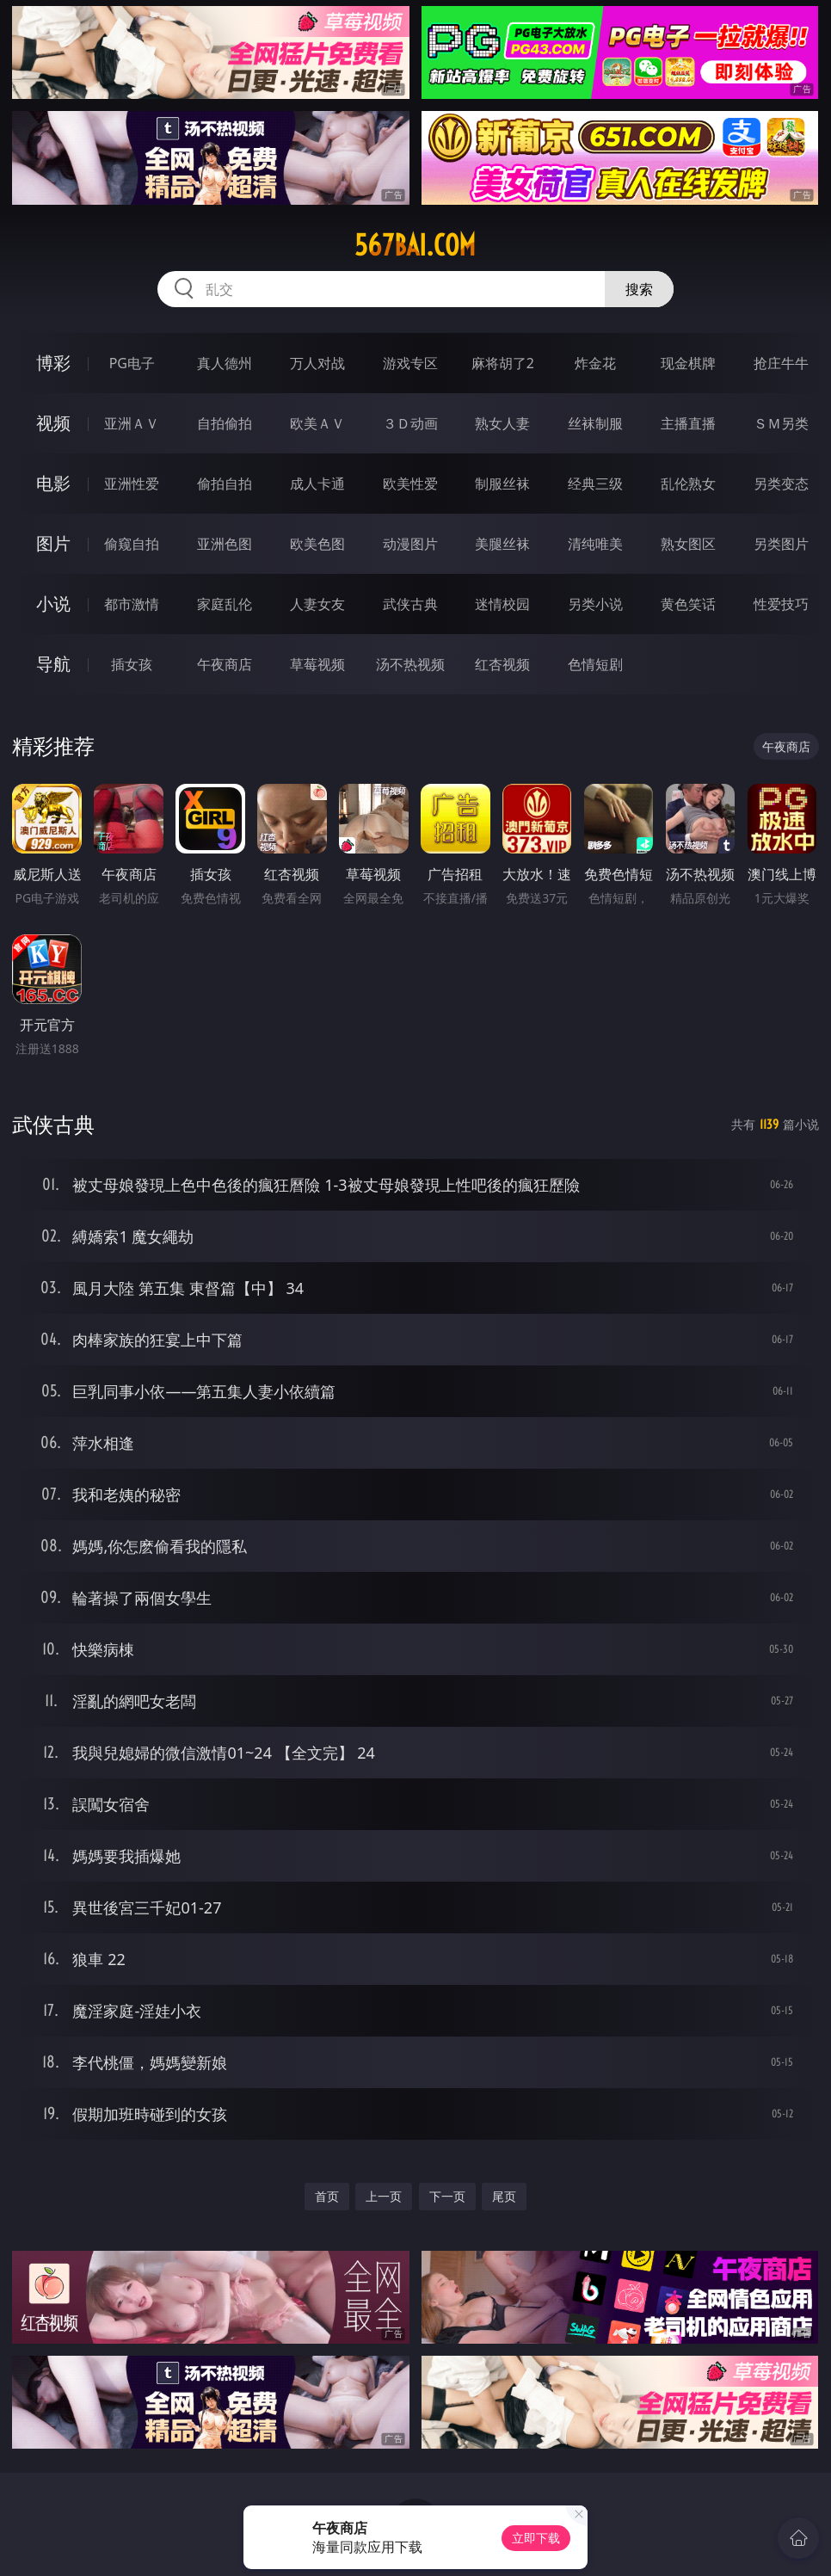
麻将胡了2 (502, 363)
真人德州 (224, 363)
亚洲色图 (224, 543)
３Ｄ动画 (410, 423)
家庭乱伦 (224, 604)
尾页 (504, 2196)
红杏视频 (502, 664)
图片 (53, 543)
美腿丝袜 (502, 543)
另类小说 (595, 604)
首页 (327, 2196)
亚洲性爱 (131, 483)
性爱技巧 (781, 604)
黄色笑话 (688, 604)
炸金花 (595, 363)
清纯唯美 (595, 543)
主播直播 (688, 423)
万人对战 (317, 363)
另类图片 (781, 543)
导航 (53, 663)
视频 (53, 422)
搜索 (639, 289)
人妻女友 (317, 604)
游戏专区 (410, 363)
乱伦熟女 (688, 483)
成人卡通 (317, 483)
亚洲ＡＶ (131, 423)
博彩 (53, 362)
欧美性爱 (410, 483)
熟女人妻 (502, 423)
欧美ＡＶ (317, 423)
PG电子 (132, 363)
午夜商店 (224, 664)
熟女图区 (688, 543)
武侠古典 (410, 604)
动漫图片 (410, 543)
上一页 (384, 2196)
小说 (53, 603)
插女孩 (131, 664)
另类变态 (781, 483)
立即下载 (536, 2538)
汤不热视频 (410, 664)
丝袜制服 (595, 423)
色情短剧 (595, 664)
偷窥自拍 (131, 543)
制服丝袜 (502, 483)
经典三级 (595, 483)
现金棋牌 (688, 363)
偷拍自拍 (224, 483)
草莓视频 (317, 664)
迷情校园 (502, 604)
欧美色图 (317, 543)
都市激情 (131, 604)
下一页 (447, 2196)
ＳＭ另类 (781, 423)
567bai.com (415, 245)
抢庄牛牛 (781, 363)
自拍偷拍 (224, 423)
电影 (53, 483)
